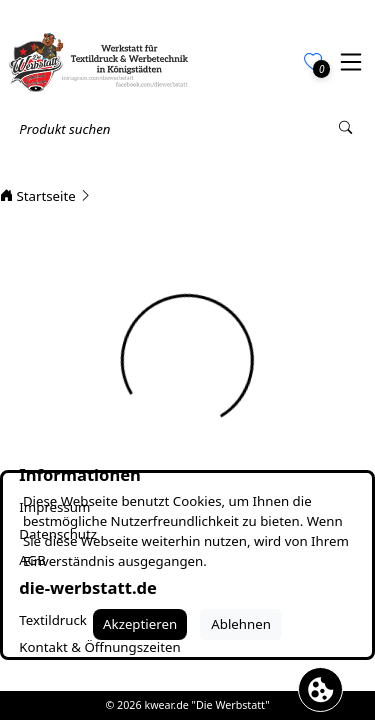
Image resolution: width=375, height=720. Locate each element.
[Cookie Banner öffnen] (320, 689)
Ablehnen (241, 624)
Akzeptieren (140, 624)
